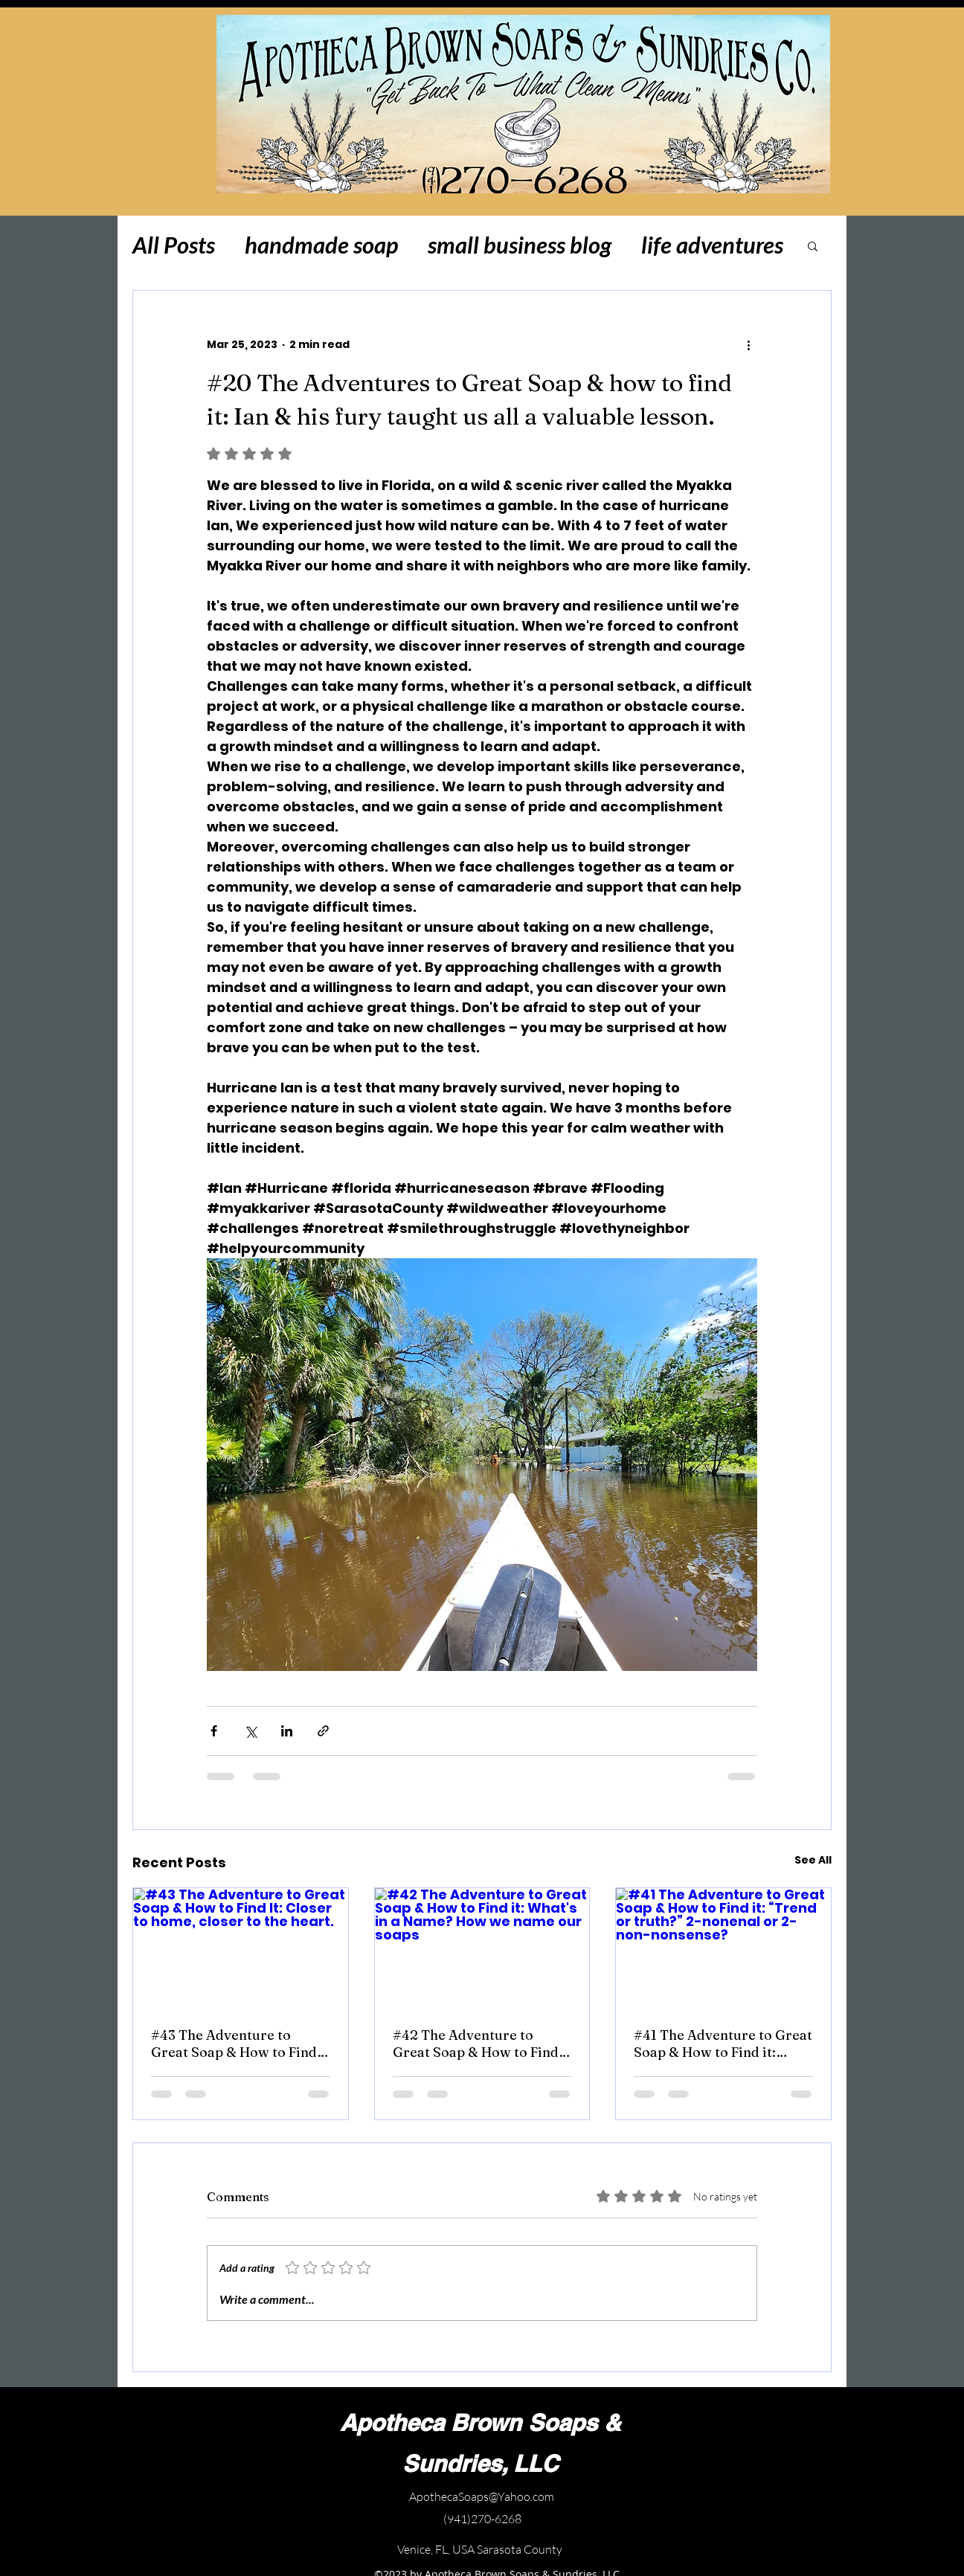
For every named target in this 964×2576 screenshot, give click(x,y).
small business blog (519, 245)
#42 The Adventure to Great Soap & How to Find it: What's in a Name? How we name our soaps (476, 2043)
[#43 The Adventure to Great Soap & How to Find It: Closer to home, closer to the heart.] (240, 1948)
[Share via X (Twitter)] (250, 1731)
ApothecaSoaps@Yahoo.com (481, 2496)
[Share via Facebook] (214, 1731)
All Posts (173, 245)
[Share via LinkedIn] (287, 1731)
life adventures (712, 245)
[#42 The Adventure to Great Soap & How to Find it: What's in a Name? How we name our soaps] (482, 1948)
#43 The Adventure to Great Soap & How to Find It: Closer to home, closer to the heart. (234, 2043)
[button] (813, 245)
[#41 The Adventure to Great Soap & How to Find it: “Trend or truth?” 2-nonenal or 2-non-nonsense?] (723, 1948)
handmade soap (321, 245)
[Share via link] (323, 1731)
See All (813, 1859)
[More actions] (748, 344)
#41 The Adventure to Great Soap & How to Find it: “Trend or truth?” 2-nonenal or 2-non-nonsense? (723, 2043)
